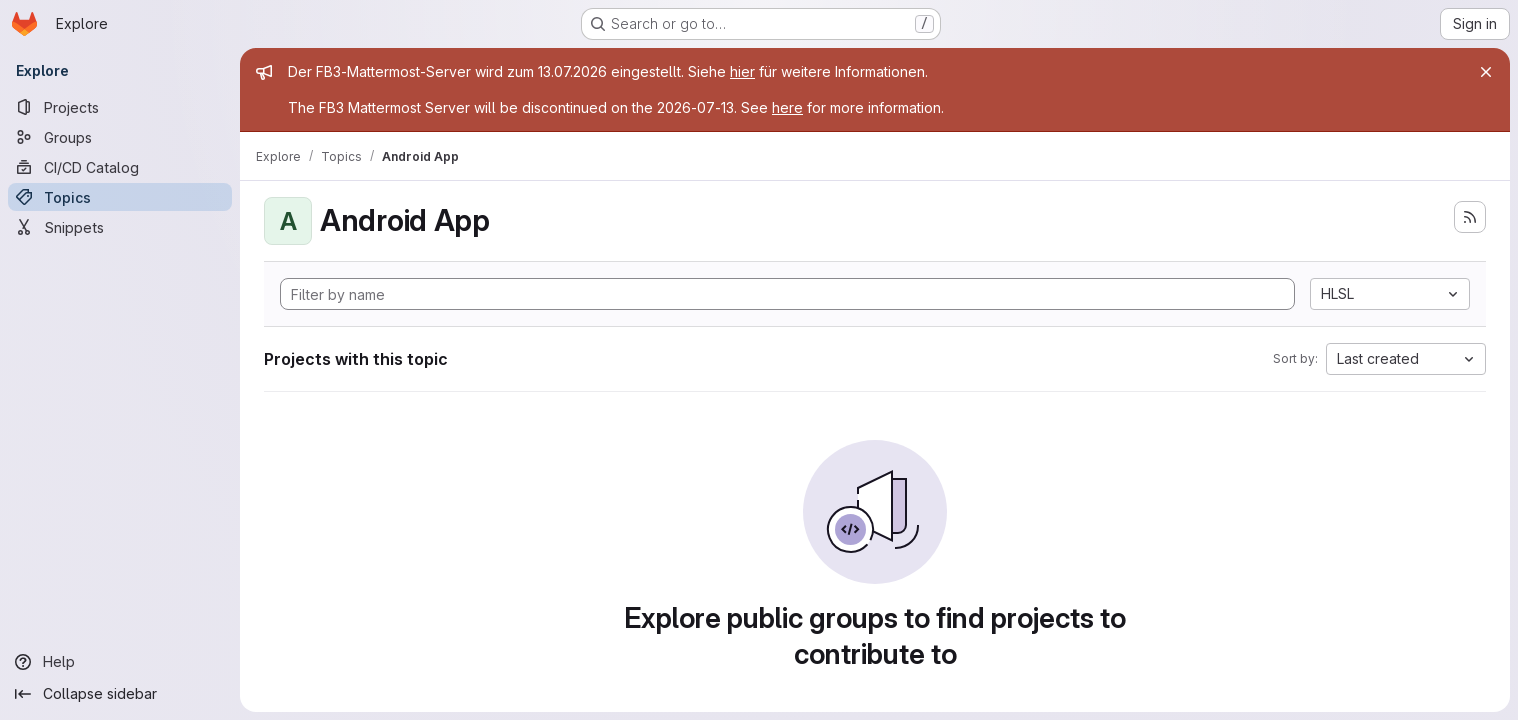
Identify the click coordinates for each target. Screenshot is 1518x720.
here (787, 107)
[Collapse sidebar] (120, 694)
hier (742, 71)
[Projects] (120, 107)
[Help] (120, 662)
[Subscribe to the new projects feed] (1470, 217)
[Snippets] (120, 227)
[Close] (1486, 72)
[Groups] (120, 137)
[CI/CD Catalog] (120, 167)
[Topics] (120, 197)
